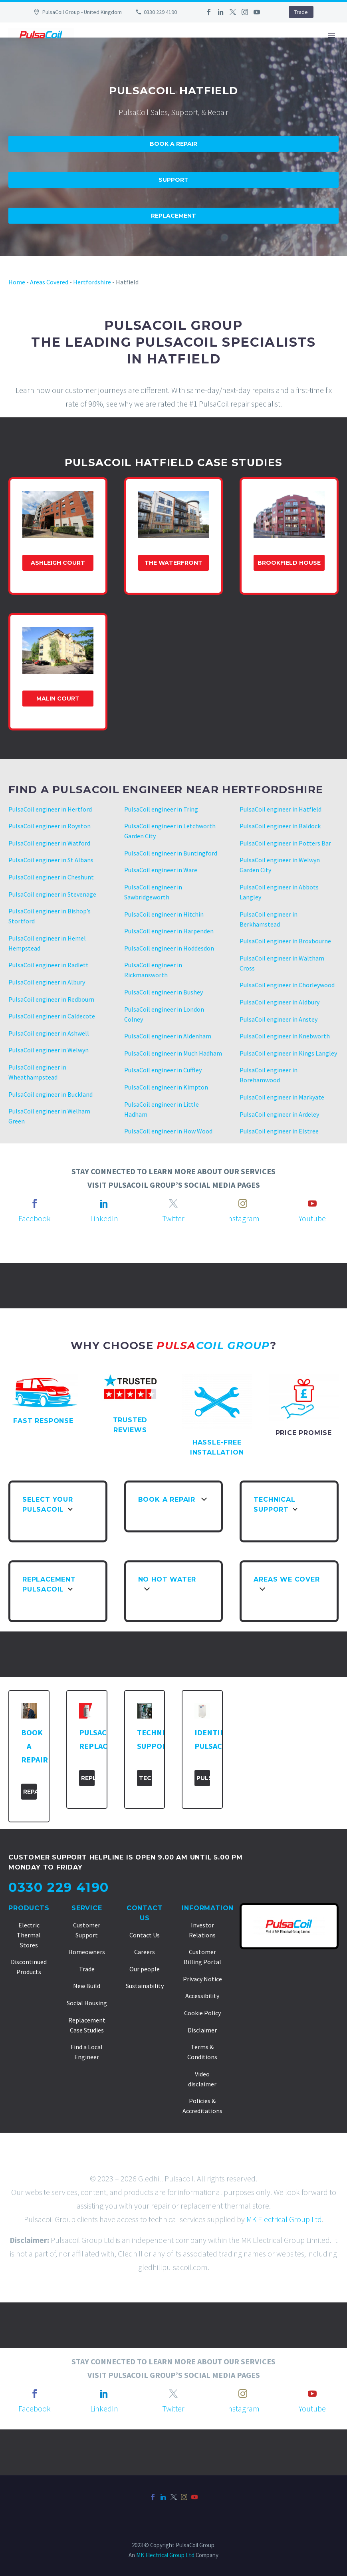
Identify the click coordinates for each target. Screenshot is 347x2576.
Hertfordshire (92, 282)
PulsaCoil (203, 1778)
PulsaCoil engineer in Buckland (50, 1094)
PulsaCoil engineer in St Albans (50, 860)
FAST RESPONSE (43, 1421)
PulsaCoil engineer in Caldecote (51, 1016)
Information (208, 1908)
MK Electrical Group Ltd (284, 2219)
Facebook (34, 1218)
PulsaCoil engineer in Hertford (50, 809)
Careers (144, 1952)
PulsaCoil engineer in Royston (49, 826)
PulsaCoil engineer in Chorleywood (287, 985)
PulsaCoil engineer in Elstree (279, 1131)
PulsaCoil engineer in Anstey (278, 1019)
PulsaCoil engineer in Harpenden (169, 931)
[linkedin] (104, 1203)
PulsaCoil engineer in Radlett (48, 965)
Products (28, 1908)
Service (86, 1908)
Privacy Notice (202, 1979)
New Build (86, 1986)
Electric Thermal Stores (29, 1935)
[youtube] (312, 1203)
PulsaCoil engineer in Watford (49, 843)
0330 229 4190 (160, 12)
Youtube (312, 1218)
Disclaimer (202, 2030)
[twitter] (173, 1203)
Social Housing (87, 2003)
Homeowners (86, 1952)
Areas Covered (49, 282)
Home (16, 282)
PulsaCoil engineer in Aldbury (279, 1002)
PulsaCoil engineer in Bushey (163, 992)
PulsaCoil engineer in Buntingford (170, 853)
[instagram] (242, 1203)
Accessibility (202, 1996)
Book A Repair (173, 143)
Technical (146, 1778)
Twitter (173, 1218)
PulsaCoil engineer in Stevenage (52, 894)
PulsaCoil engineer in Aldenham (167, 1036)
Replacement (173, 215)
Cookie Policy (202, 2013)
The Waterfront (173, 562)
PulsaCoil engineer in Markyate (282, 1097)
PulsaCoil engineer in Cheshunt (51, 877)
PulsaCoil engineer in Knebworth (285, 1036)
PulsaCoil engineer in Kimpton (166, 1087)
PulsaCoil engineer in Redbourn (51, 999)
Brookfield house (289, 562)
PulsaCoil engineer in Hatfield (280, 809)
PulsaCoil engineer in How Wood (168, 1131)
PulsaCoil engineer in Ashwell (48, 1033)
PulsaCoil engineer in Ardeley (279, 1114)
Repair (30, 1791)
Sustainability (145, 1986)
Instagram (243, 1218)
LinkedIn (104, 1218)
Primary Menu (331, 35)
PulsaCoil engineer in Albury (46, 982)
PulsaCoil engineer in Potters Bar (285, 843)
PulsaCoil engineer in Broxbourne (285, 941)
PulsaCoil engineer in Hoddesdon (169, 948)
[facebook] (34, 1203)
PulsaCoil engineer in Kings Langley (288, 1053)
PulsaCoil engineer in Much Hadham (173, 1053)
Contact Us (144, 1935)
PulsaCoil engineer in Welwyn (48, 1050)
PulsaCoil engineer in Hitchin (164, 914)
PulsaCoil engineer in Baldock (280, 826)
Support (173, 179)
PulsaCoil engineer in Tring (161, 809)
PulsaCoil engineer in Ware (160, 870)
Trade (301, 12)
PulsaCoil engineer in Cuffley (163, 1070)
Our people (144, 1969)
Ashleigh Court (58, 562)
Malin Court (57, 698)
